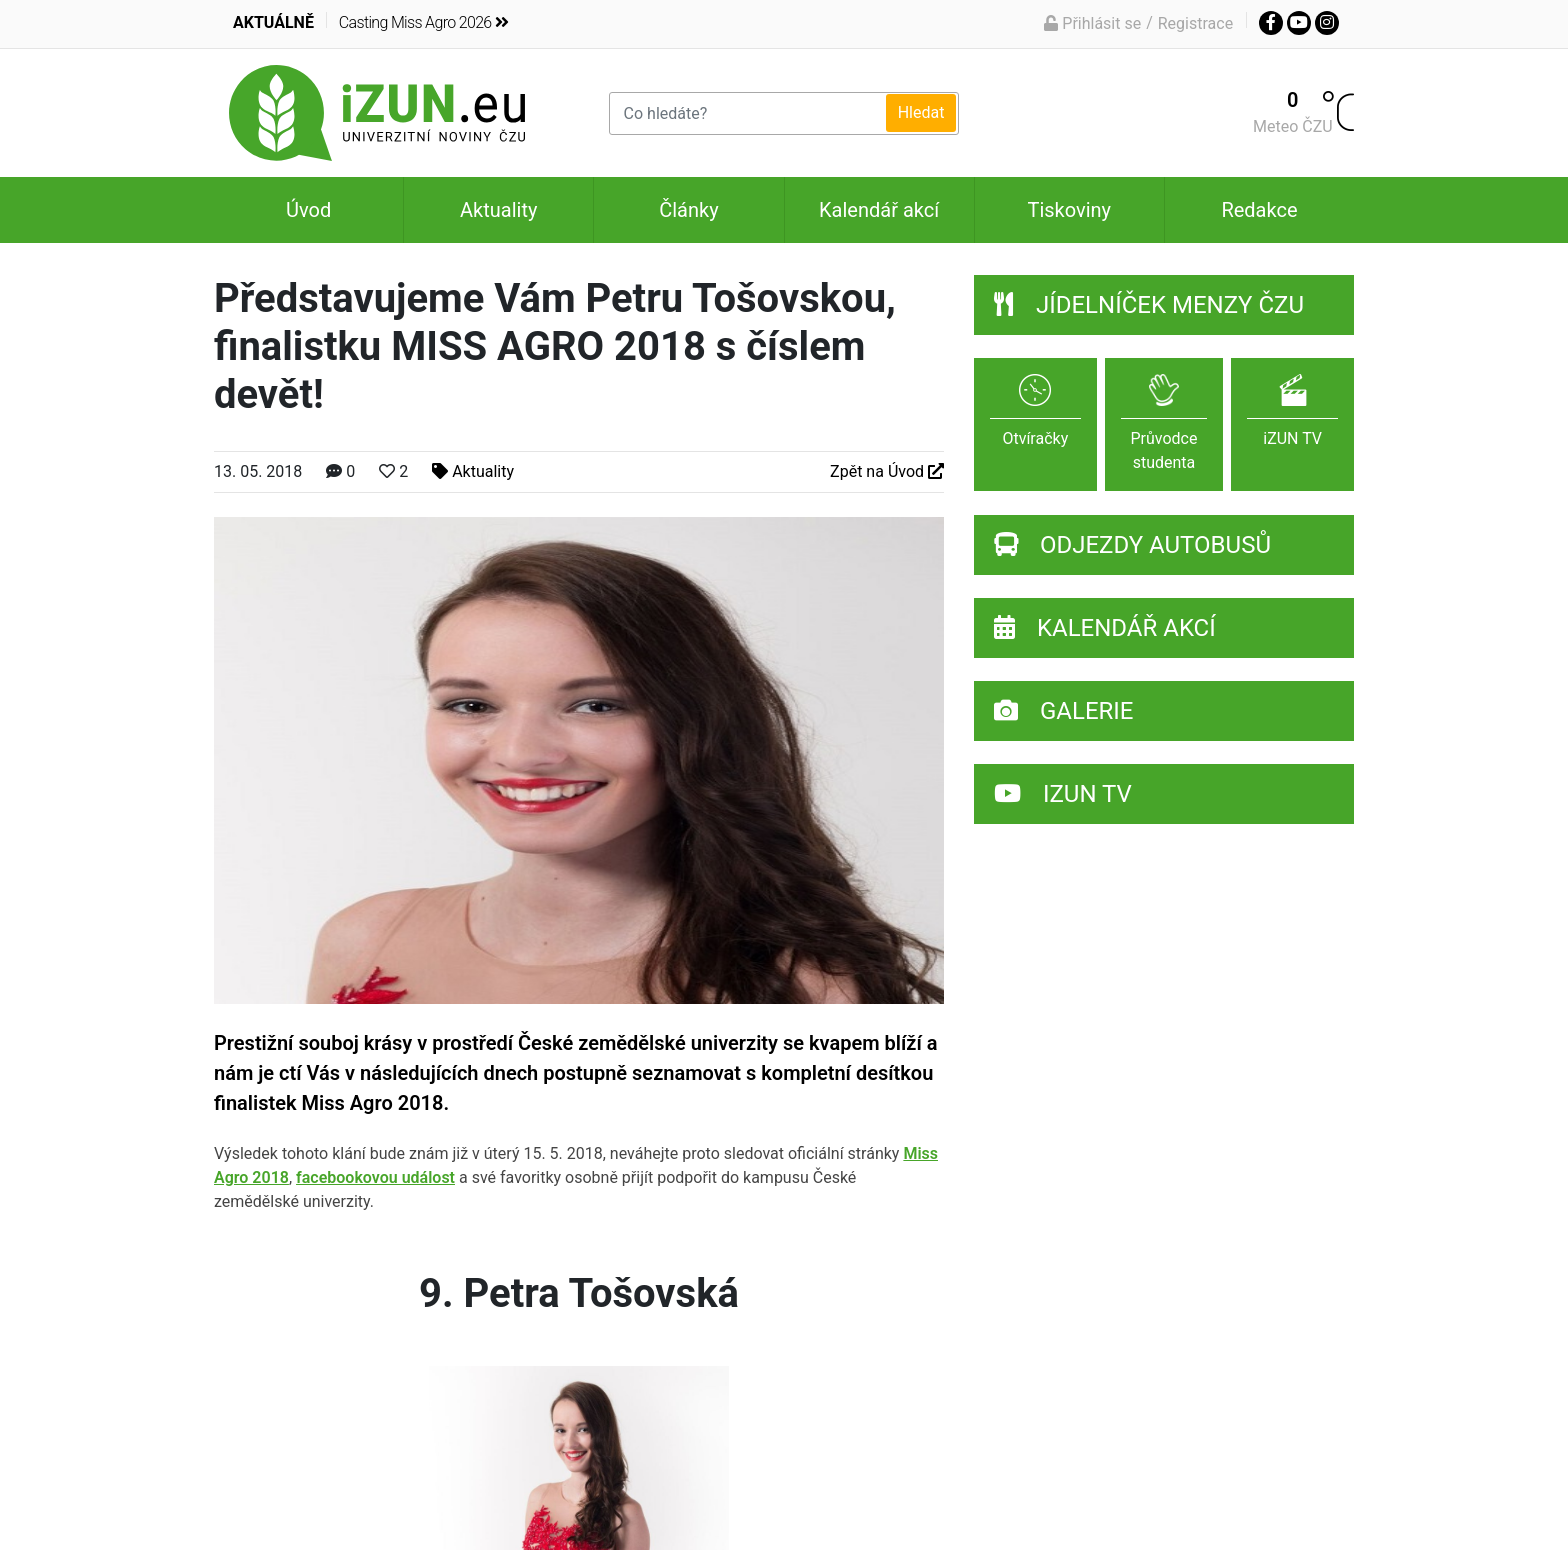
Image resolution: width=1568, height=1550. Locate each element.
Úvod (308, 210)
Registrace (1195, 23)
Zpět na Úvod (887, 471)
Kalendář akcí (879, 210)
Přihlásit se (1092, 23)
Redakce (1259, 210)
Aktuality (498, 210)
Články (688, 210)
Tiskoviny (1069, 210)
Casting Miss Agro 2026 (423, 22)
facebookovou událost (375, 1177)
